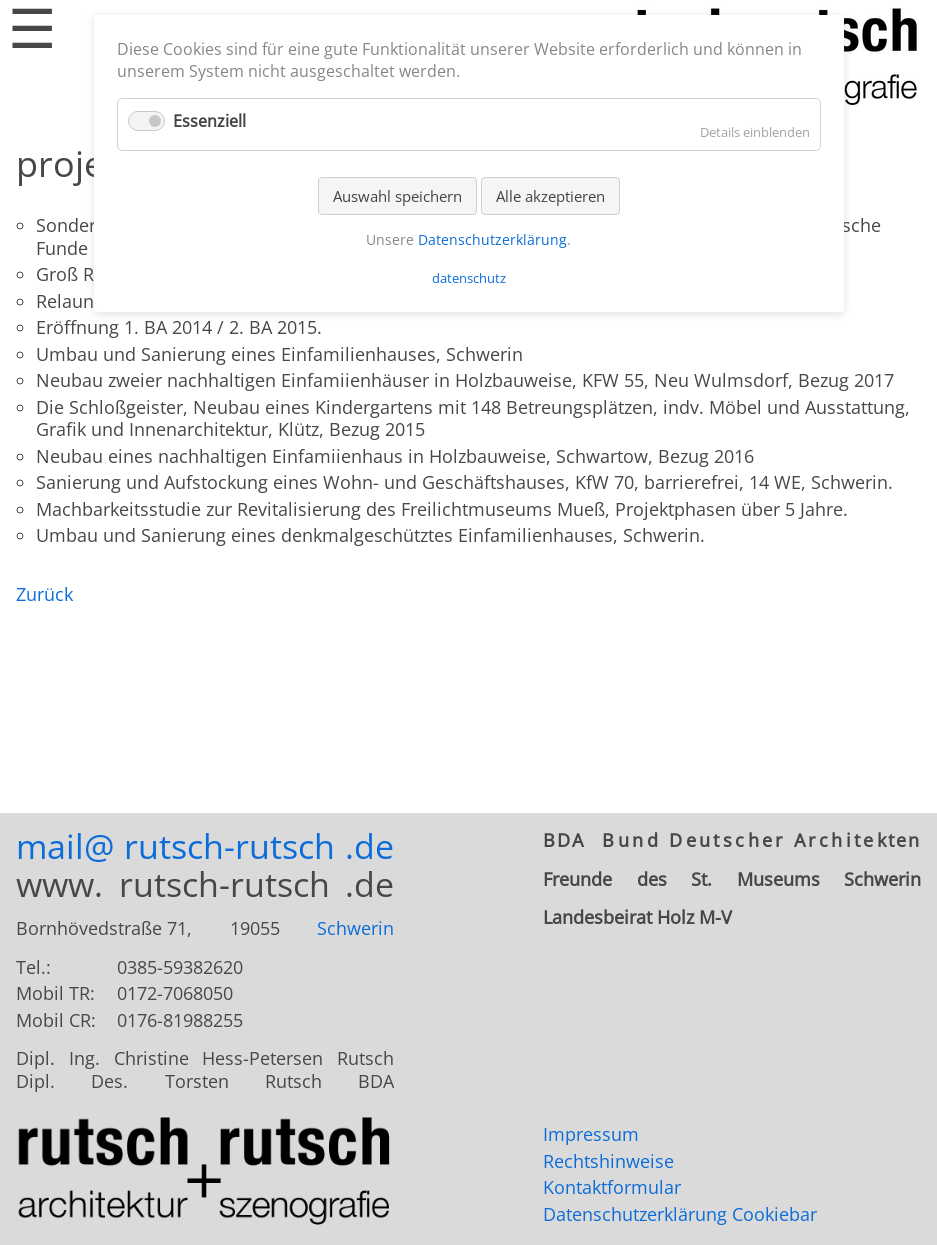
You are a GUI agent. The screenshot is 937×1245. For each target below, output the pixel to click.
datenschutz (469, 278)
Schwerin (355, 928)
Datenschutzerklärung (635, 1214)
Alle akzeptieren (550, 196)
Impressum (591, 1134)
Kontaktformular (612, 1187)
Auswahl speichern (397, 196)
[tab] (732, 840)
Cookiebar (774, 1214)
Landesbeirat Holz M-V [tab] (637, 917)
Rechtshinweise (608, 1161)
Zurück (44, 594)
